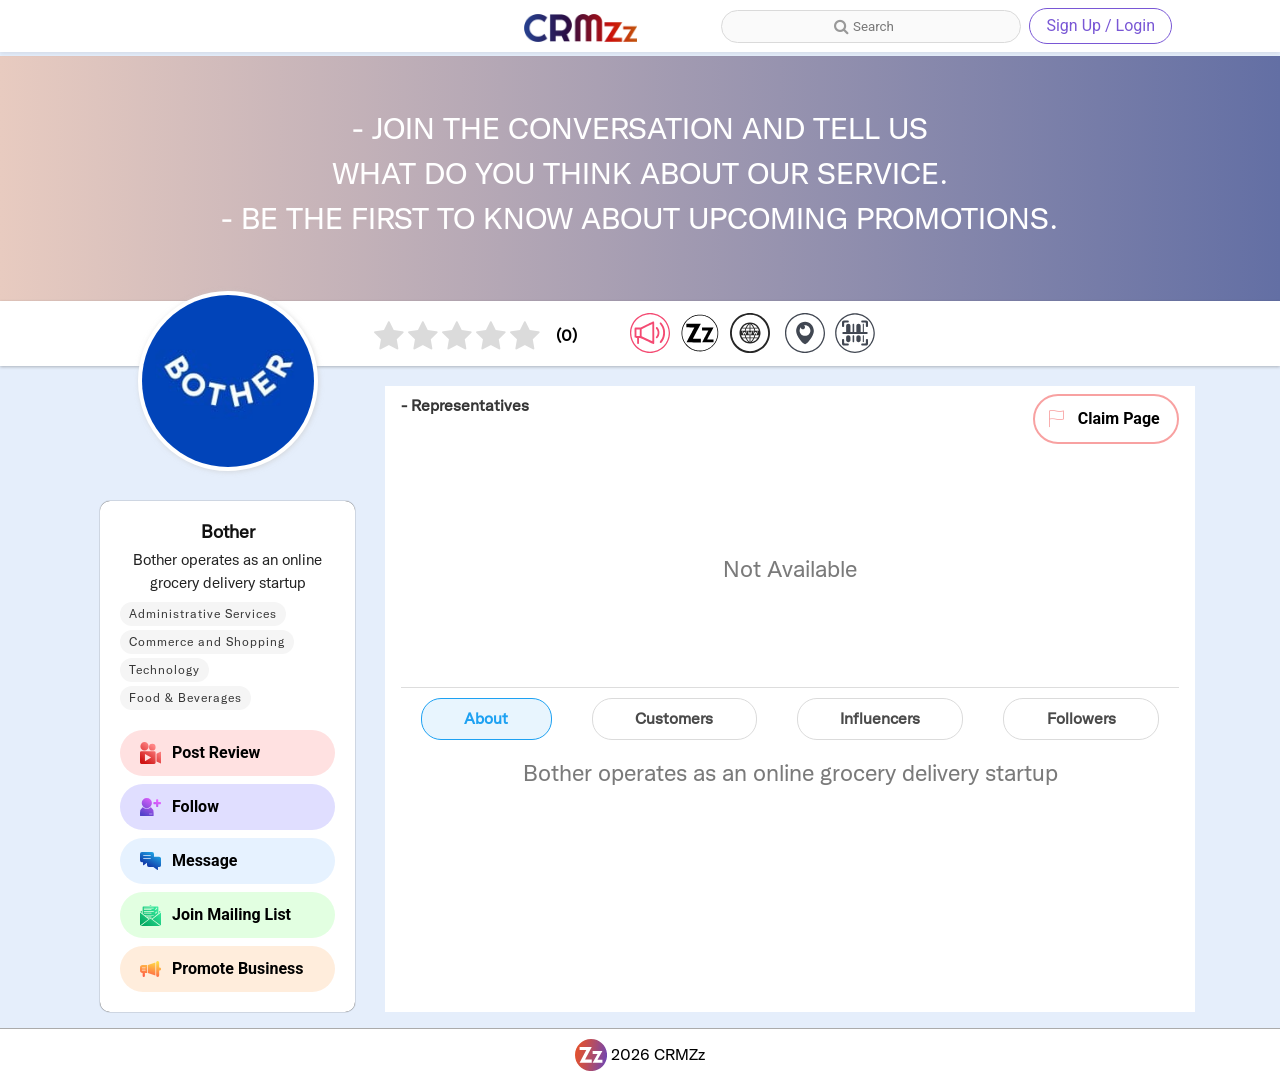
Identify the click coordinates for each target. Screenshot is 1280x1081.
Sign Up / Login (1100, 25)
